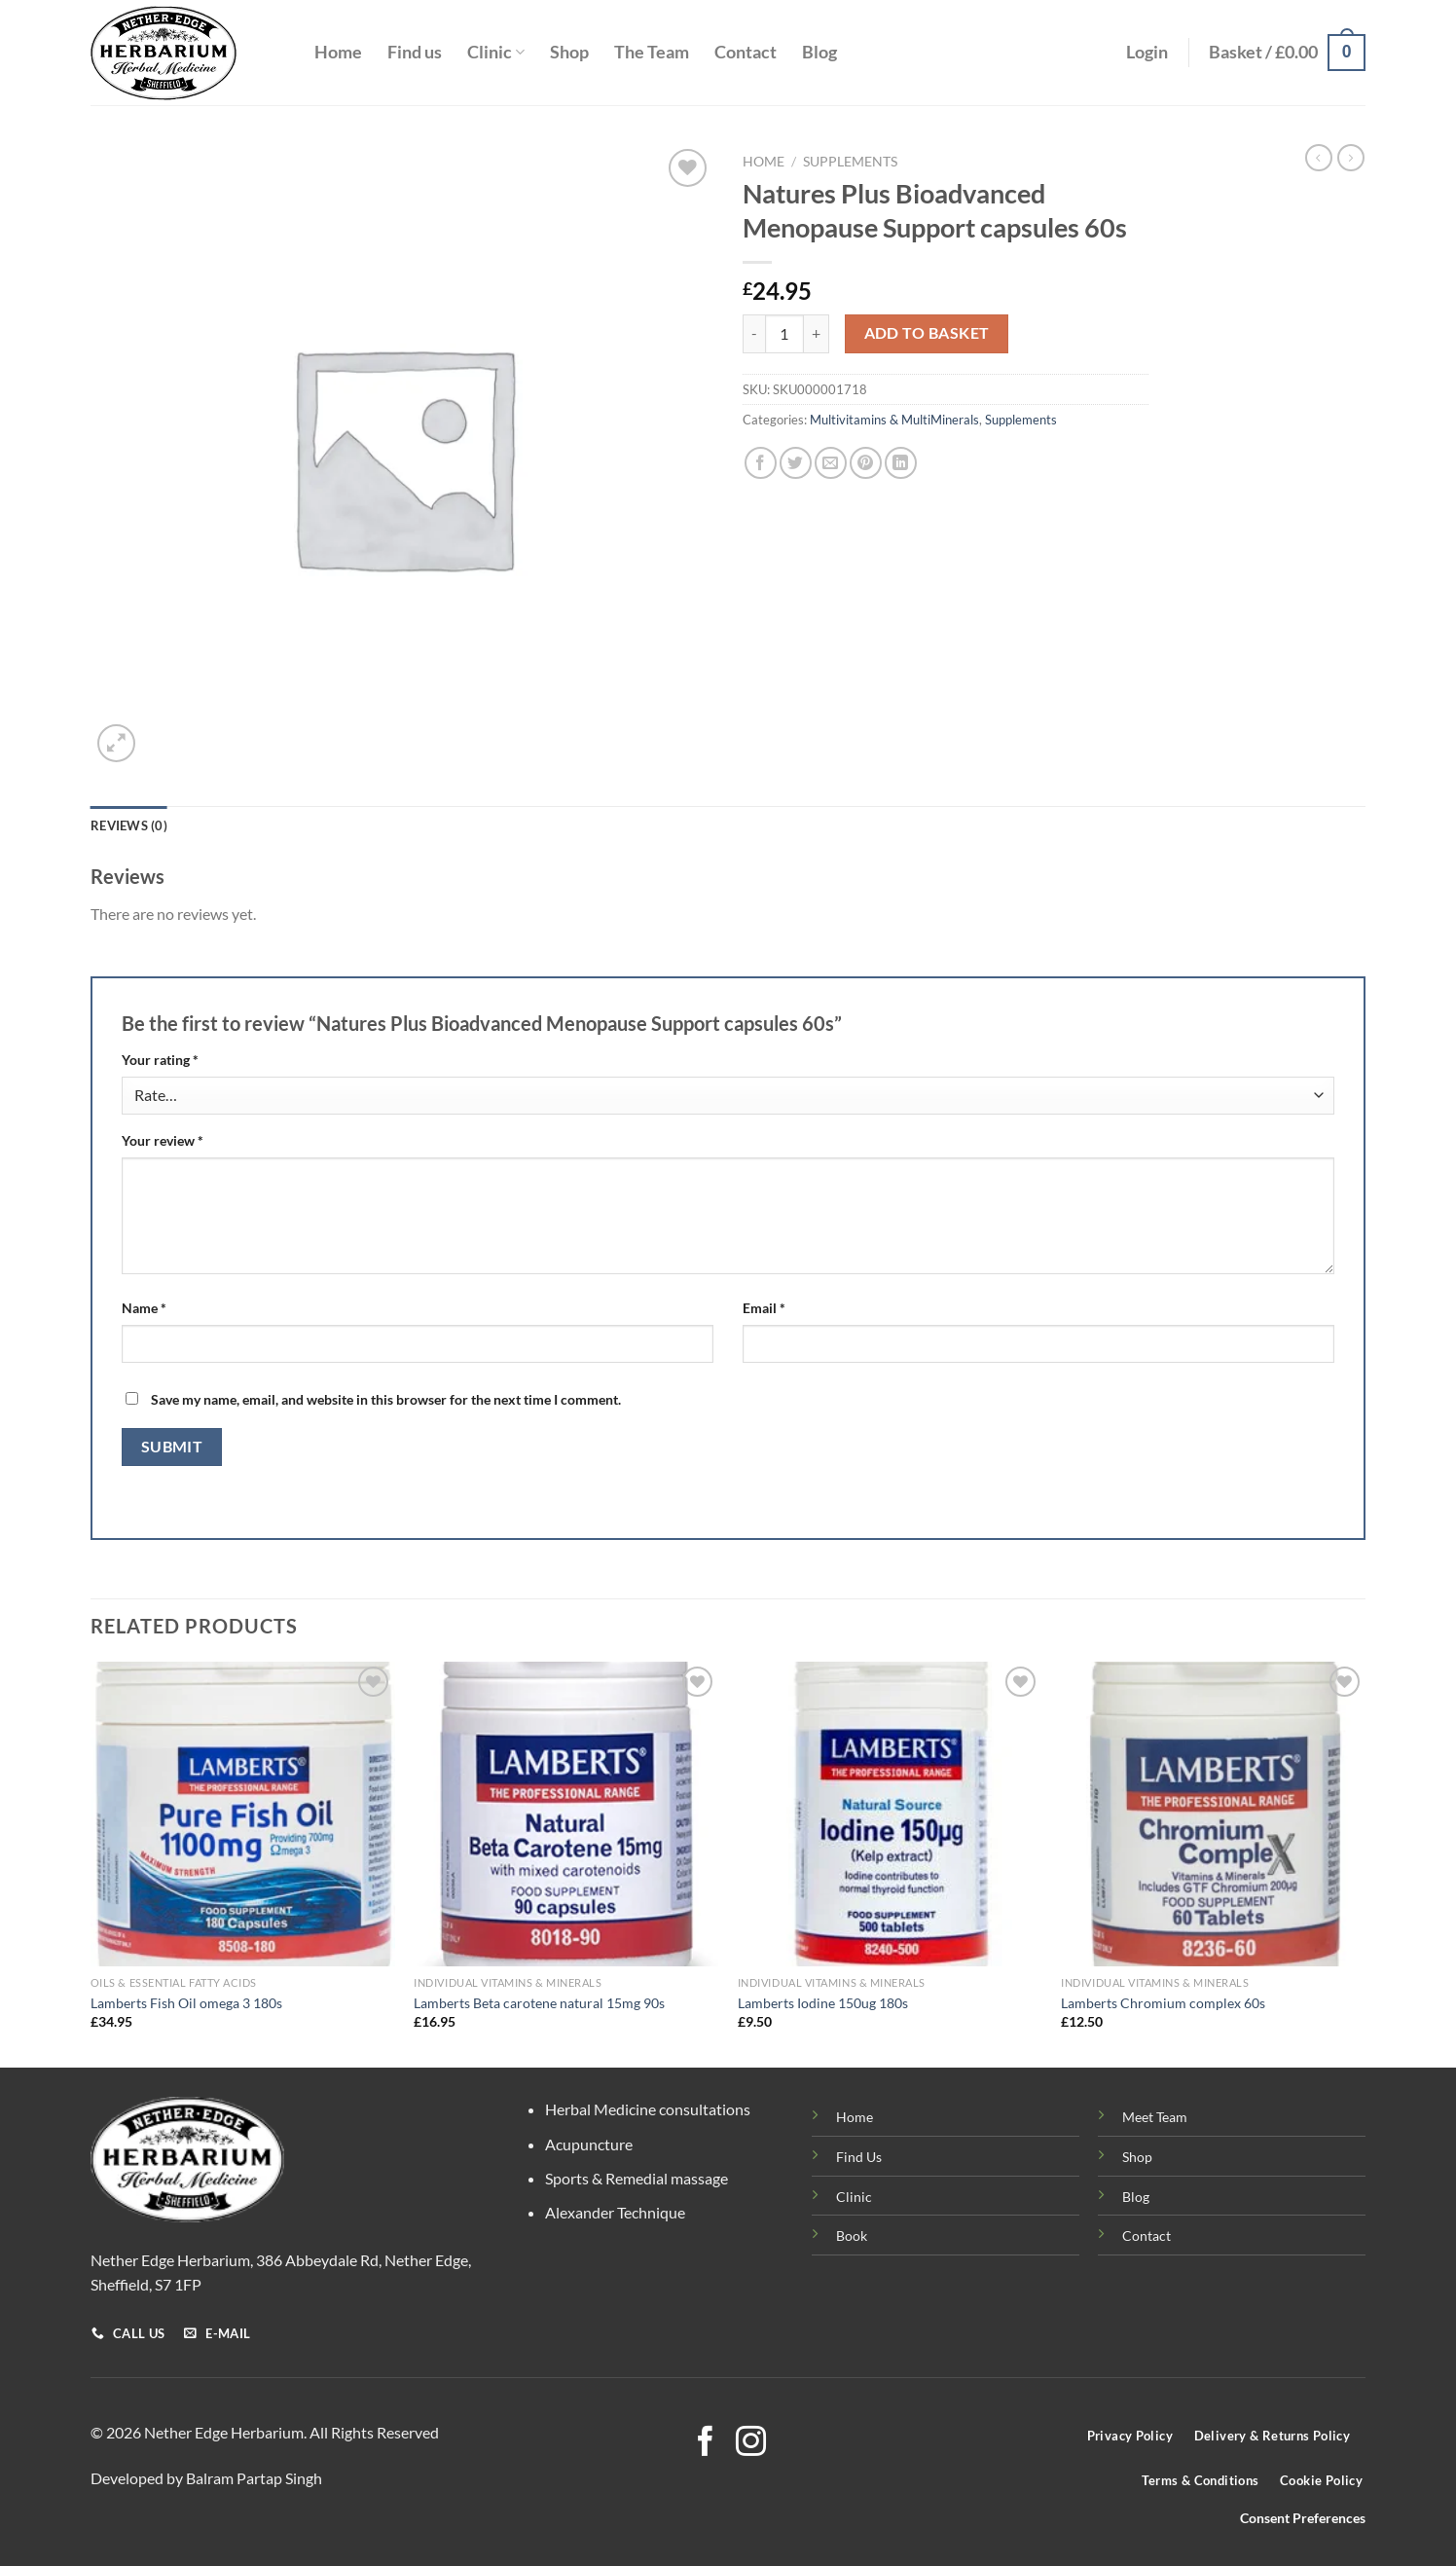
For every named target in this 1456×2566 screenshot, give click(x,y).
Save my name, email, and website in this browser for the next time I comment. (386, 1399)
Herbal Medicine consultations (647, 2109)
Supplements (850, 161)
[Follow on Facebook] (705, 2444)
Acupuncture (589, 2144)
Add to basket (927, 333)
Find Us (859, 2156)
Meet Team (1154, 2116)
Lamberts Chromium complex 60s (1163, 2003)
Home (338, 52)
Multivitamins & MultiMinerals (894, 419)
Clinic (496, 52)
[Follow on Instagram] (751, 2444)
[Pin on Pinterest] (866, 463)
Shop (569, 52)
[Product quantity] (784, 333)
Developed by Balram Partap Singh (206, 2478)
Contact (745, 52)
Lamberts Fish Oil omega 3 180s (186, 2003)
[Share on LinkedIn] (901, 463)
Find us (414, 52)
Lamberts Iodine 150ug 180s (823, 2003)
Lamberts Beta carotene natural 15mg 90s (539, 2003)
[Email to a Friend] (831, 463)
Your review (162, 1140)
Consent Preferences (1302, 2518)
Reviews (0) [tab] (129, 825)
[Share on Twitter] (796, 463)
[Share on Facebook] (761, 463)
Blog (819, 52)
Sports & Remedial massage (636, 2178)
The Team (651, 52)
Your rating (160, 1059)
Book (851, 2235)
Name (144, 1308)
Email (764, 1308)
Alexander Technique (615, 2212)
